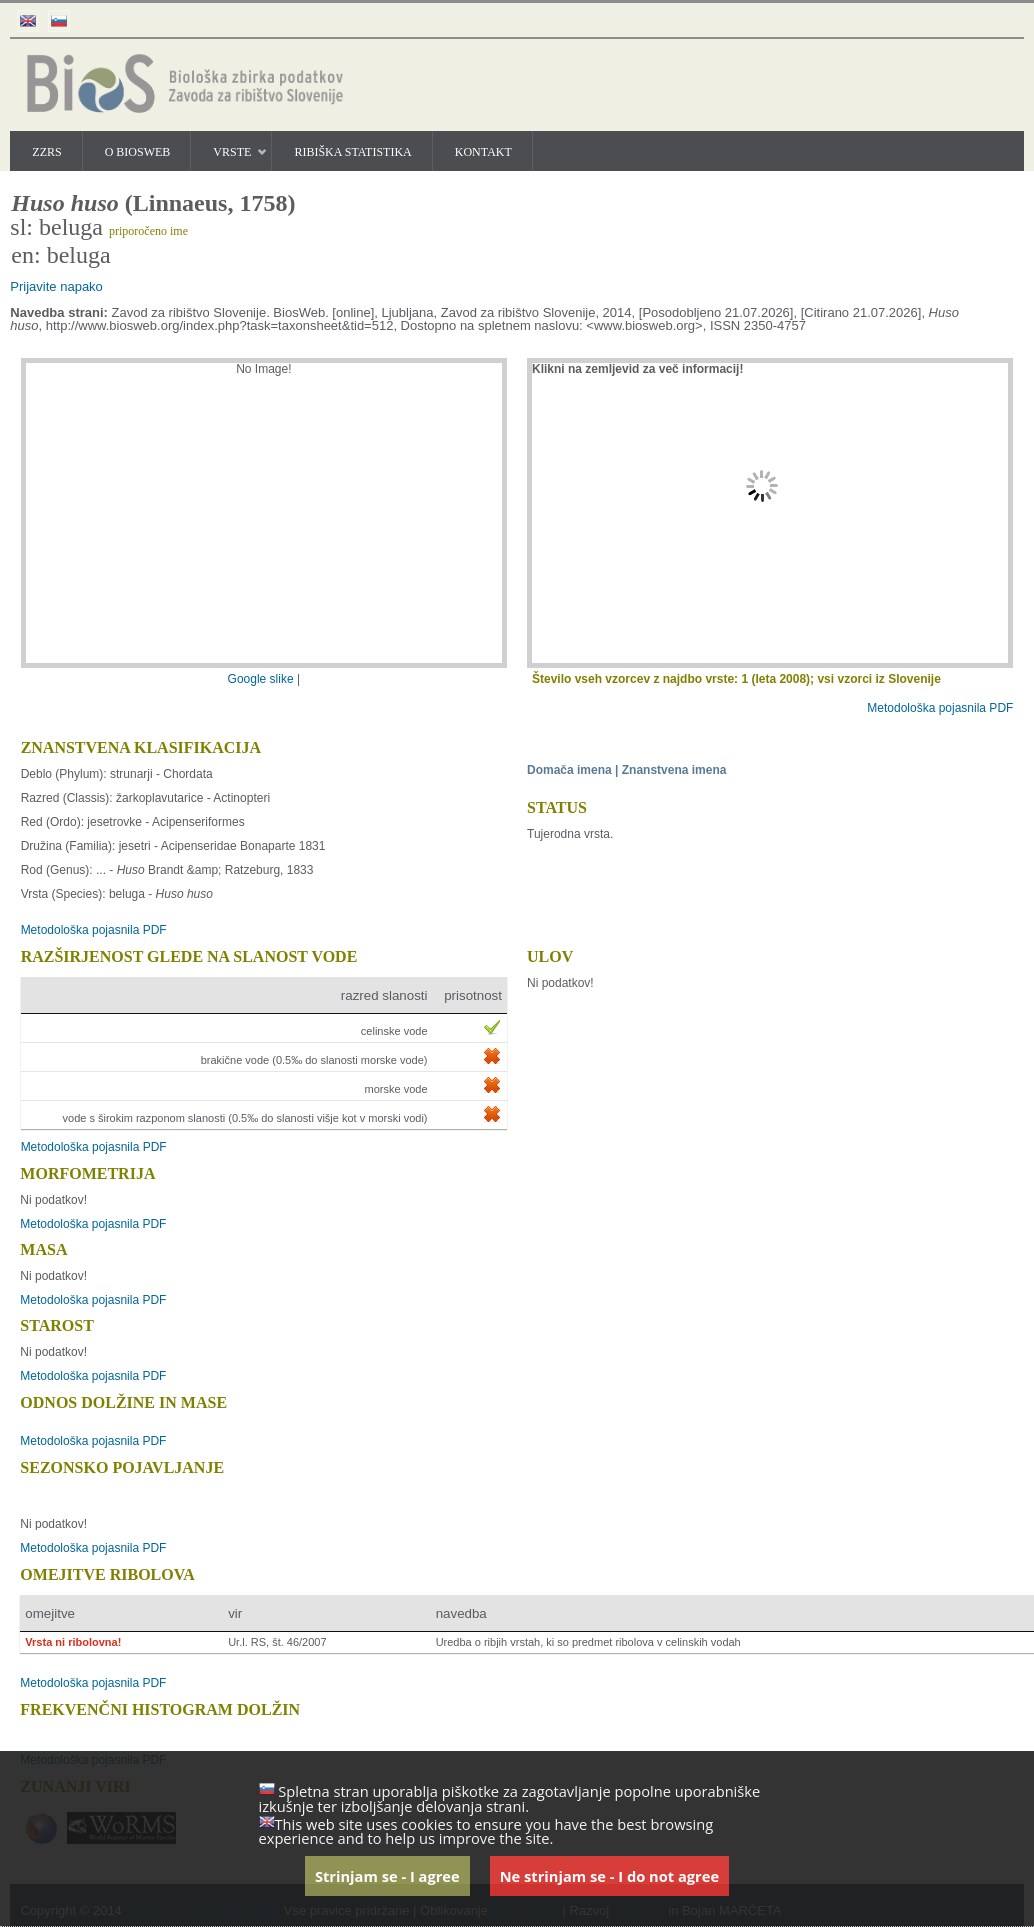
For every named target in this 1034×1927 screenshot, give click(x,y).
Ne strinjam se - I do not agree (609, 1876)
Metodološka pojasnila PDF (940, 708)
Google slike (262, 679)
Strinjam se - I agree (387, 1876)
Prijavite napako (56, 286)
